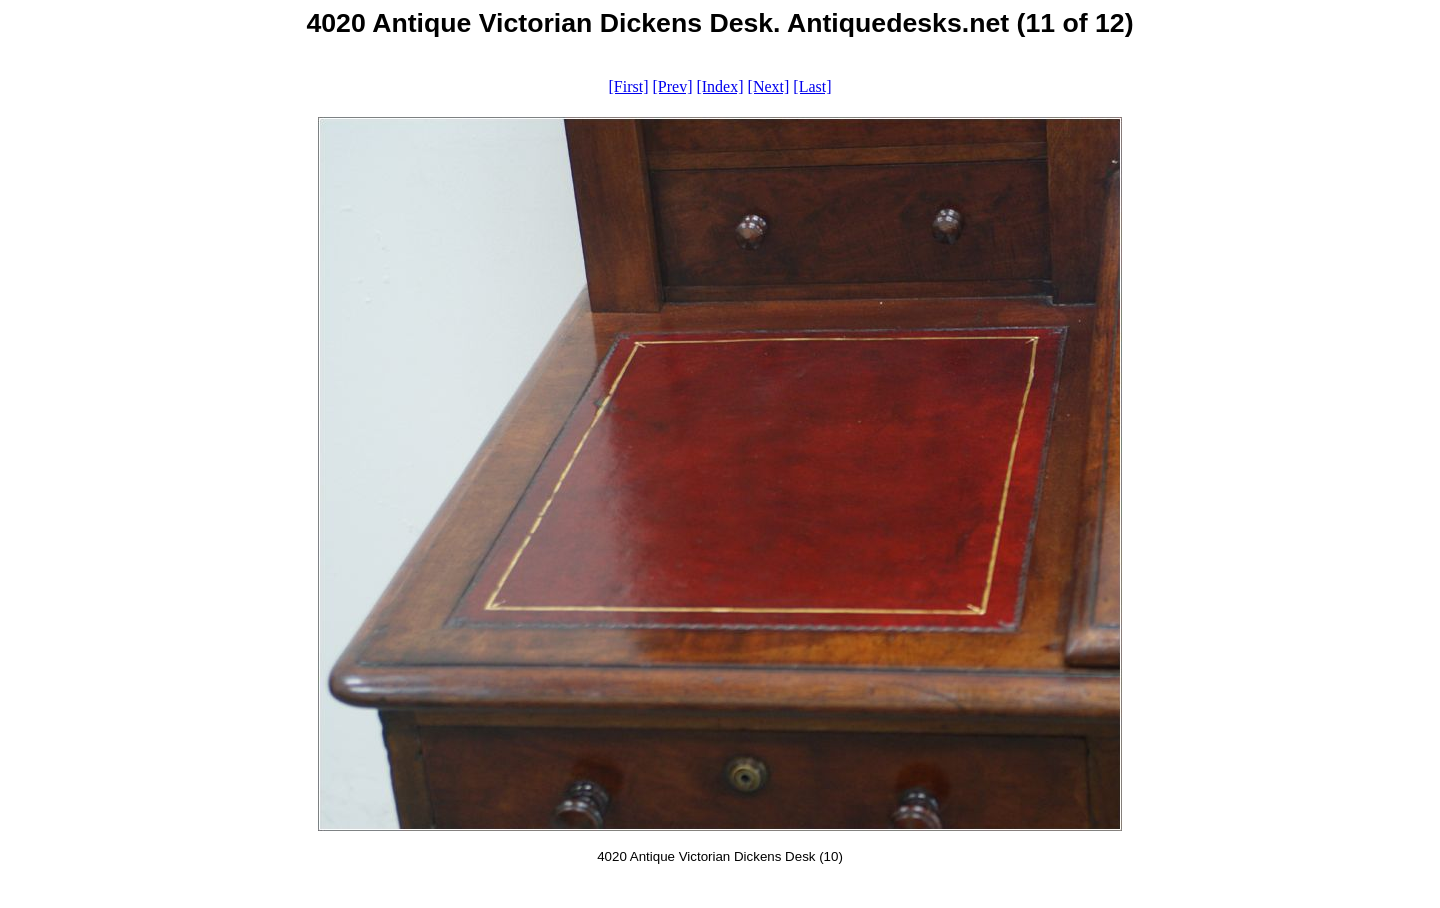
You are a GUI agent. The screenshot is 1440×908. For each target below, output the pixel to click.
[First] (628, 86)
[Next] (769, 86)
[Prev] (672, 86)
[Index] (719, 86)
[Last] (812, 86)
